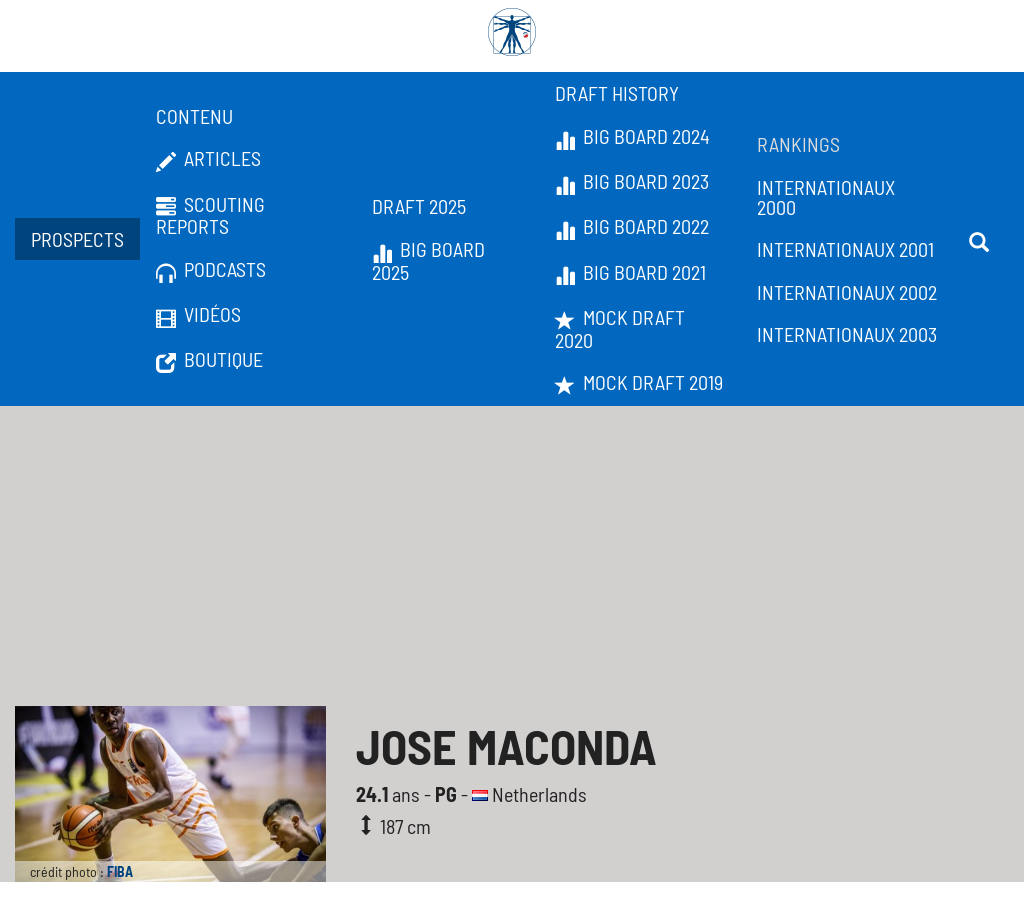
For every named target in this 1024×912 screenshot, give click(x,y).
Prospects (77, 239)
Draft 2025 (419, 206)
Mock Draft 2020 (620, 328)
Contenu (194, 116)
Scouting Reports (210, 215)
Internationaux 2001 (845, 249)
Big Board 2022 (632, 227)
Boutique (209, 360)
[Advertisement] (512, 556)
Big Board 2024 (632, 137)
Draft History (617, 93)
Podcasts (211, 270)
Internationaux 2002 (847, 292)
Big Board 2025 (428, 260)
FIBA (120, 871)
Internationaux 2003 (847, 334)
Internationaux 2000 (826, 197)
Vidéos (198, 315)
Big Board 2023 (632, 182)
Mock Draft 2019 (639, 383)
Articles (208, 159)
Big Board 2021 (630, 273)
